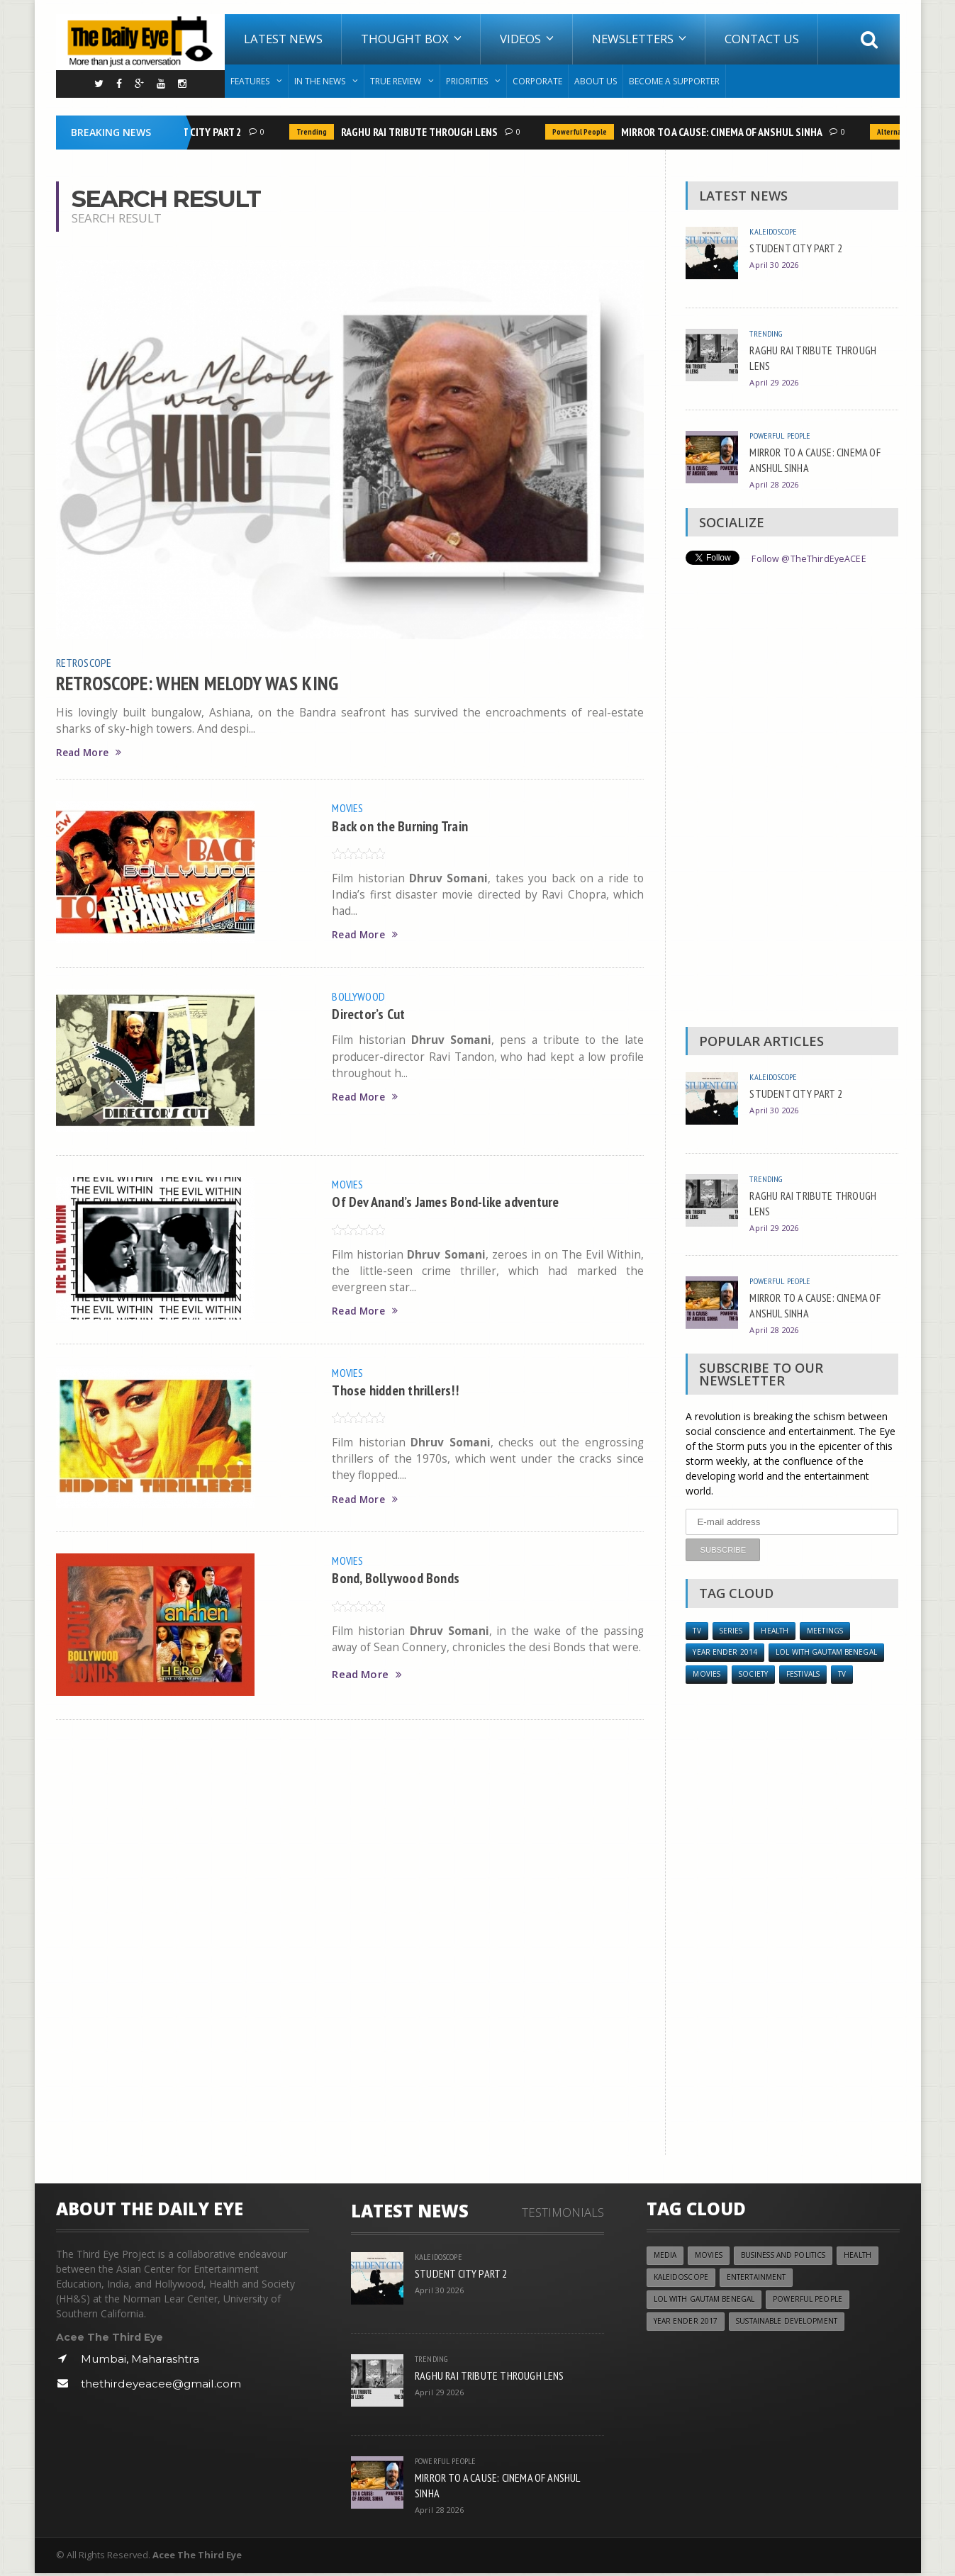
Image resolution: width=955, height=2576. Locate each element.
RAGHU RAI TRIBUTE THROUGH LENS (422, 132)
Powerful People (582, 132)
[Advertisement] (792, 799)
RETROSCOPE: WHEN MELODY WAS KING (210, 682)
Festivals (812, 1677)
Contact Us (762, 38)
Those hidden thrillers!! (401, 1390)
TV (698, 1631)
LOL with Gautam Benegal (831, 1653)
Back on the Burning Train (406, 826)
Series (734, 1631)
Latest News (283, 38)
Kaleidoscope (777, 231)
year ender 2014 (725, 1653)
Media (666, 2259)
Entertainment (762, 2282)
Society (757, 1677)
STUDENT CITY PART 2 (197, 132)
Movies (349, 808)
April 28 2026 (776, 484)
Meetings (833, 1631)
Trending (314, 132)
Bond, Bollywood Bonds (400, 1578)
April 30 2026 (776, 265)
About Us (595, 81)
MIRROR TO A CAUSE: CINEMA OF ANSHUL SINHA (724, 132)
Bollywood (360, 996)
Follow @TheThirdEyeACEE (814, 558)
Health (780, 1631)
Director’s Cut (371, 1013)
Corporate (537, 81)
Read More (90, 753)
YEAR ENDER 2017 (686, 2327)
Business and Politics (791, 2259)
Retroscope (86, 661)
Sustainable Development (793, 2327)
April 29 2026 (776, 382)
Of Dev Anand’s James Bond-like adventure (456, 1202)
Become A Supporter (674, 81)
